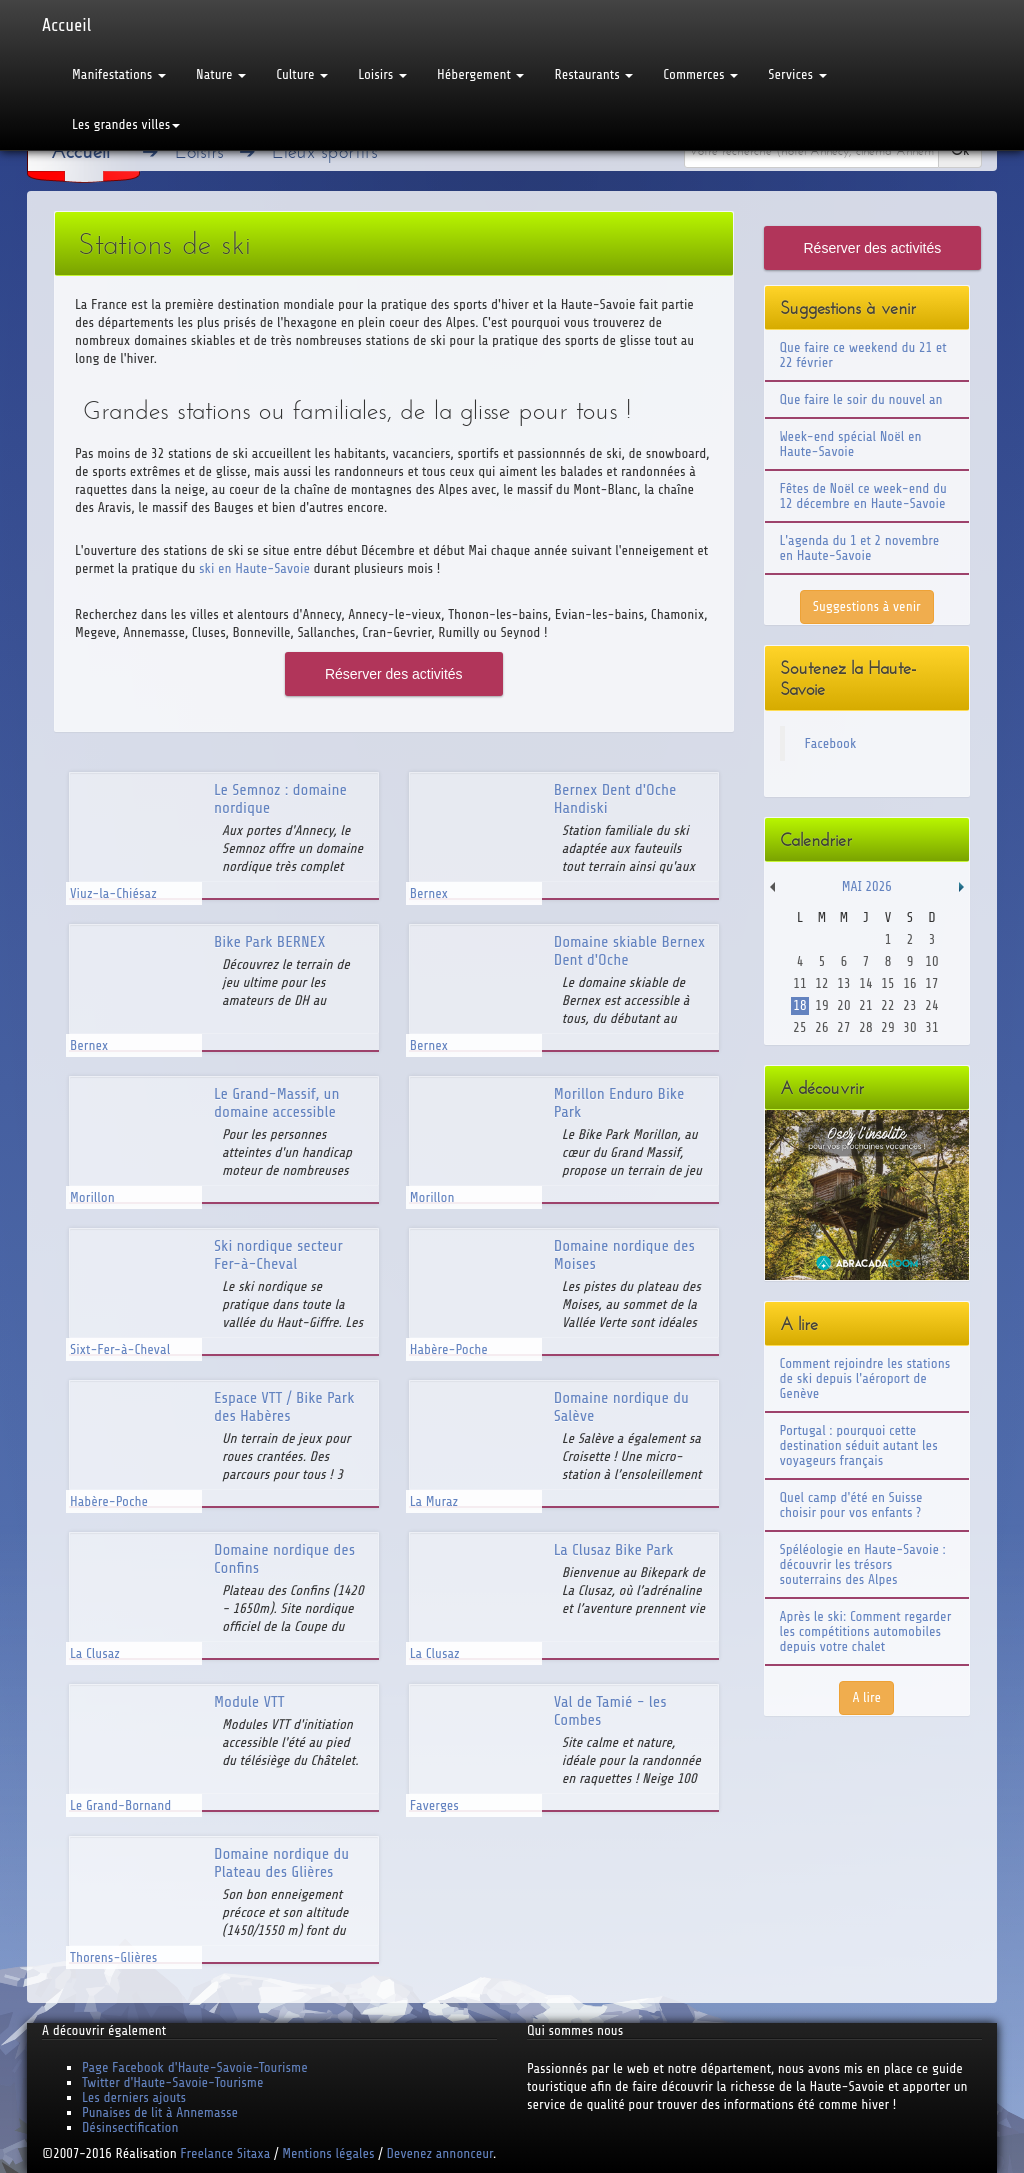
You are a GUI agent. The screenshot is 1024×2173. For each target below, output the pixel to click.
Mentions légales (328, 2153)
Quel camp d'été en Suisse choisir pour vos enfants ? (851, 1505)
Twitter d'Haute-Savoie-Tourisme (172, 2082)
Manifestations (119, 74)
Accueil (66, 25)
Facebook (831, 743)
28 (865, 1027)
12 (821, 983)
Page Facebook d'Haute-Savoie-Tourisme (195, 2067)
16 (909, 983)
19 (821, 1005)
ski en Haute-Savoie (254, 568)
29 (887, 1027)
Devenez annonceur (440, 2153)
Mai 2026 (867, 886)
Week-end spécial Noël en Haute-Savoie (851, 444)
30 (909, 1027)
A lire (866, 1697)
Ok (960, 150)
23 (909, 1005)
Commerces (700, 74)
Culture (302, 74)
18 (799, 1005)
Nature (221, 74)
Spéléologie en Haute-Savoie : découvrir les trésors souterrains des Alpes (863, 1564)
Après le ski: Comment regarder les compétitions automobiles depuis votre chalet (866, 1631)
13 (843, 983)
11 (799, 983)
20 (843, 1005)
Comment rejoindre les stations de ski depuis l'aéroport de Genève (865, 1378)
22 (887, 1005)
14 (865, 983)
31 (931, 1027)
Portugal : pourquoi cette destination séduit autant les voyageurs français (859, 1445)
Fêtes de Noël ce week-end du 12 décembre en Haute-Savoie (863, 496)
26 (821, 1027)
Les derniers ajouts (134, 2097)
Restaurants (593, 74)
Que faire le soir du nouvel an (861, 399)
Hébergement (480, 74)
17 (931, 983)
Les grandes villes (126, 124)
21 (865, 1005)
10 (931, 961)
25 (799, 1027)
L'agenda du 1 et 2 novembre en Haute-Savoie (860, 548)
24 (931, 1005)
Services (797, 74)
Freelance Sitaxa (225, 2153)
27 (843, 1027)
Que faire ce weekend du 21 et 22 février (863, 355)
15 (887, 983)
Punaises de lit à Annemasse (160, 2112)
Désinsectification (130, 2127)
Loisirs (382, 74)
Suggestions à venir (867, 606)
